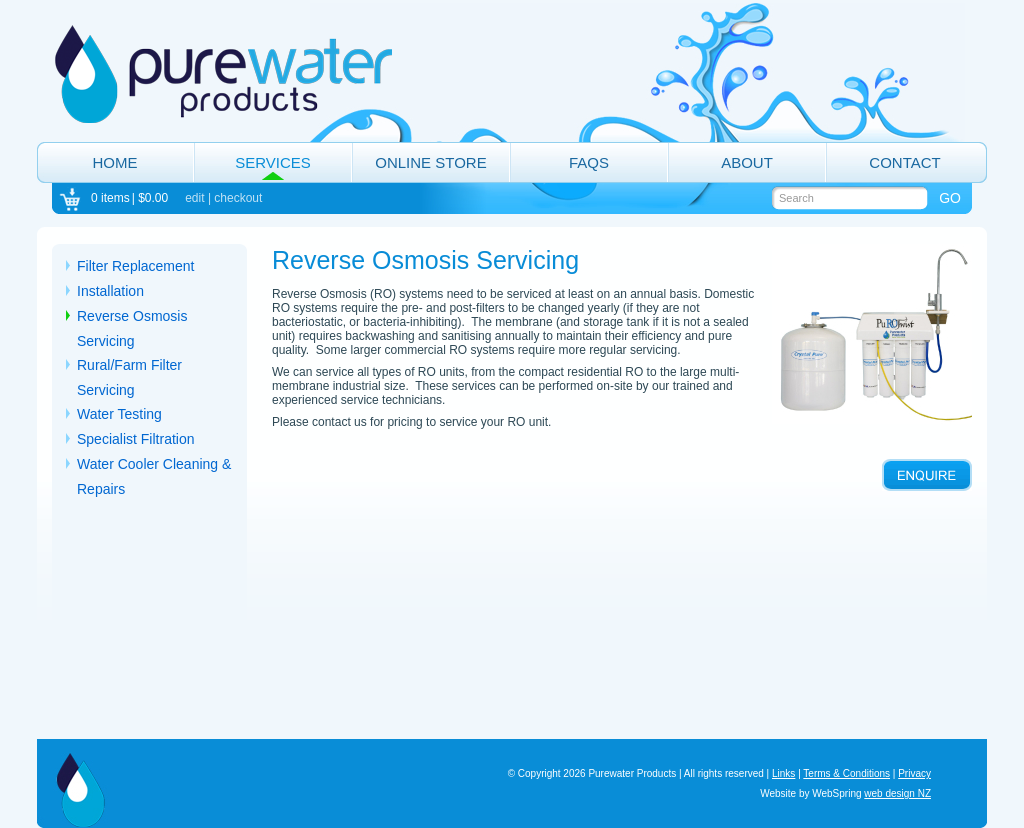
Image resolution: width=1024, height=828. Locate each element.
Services (273, 162)
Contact (904, 162)
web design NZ (897, 793)
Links (783, 773)
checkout (238, 198)
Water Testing (119, 414)
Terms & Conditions (846, 773)
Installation (110, 291)
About (747, 162)
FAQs (589, 162)
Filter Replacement (136, 266)
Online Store (430, 162)
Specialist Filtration (136, 439)
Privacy (914, 773)
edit (194, 198)
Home (115, 162)
